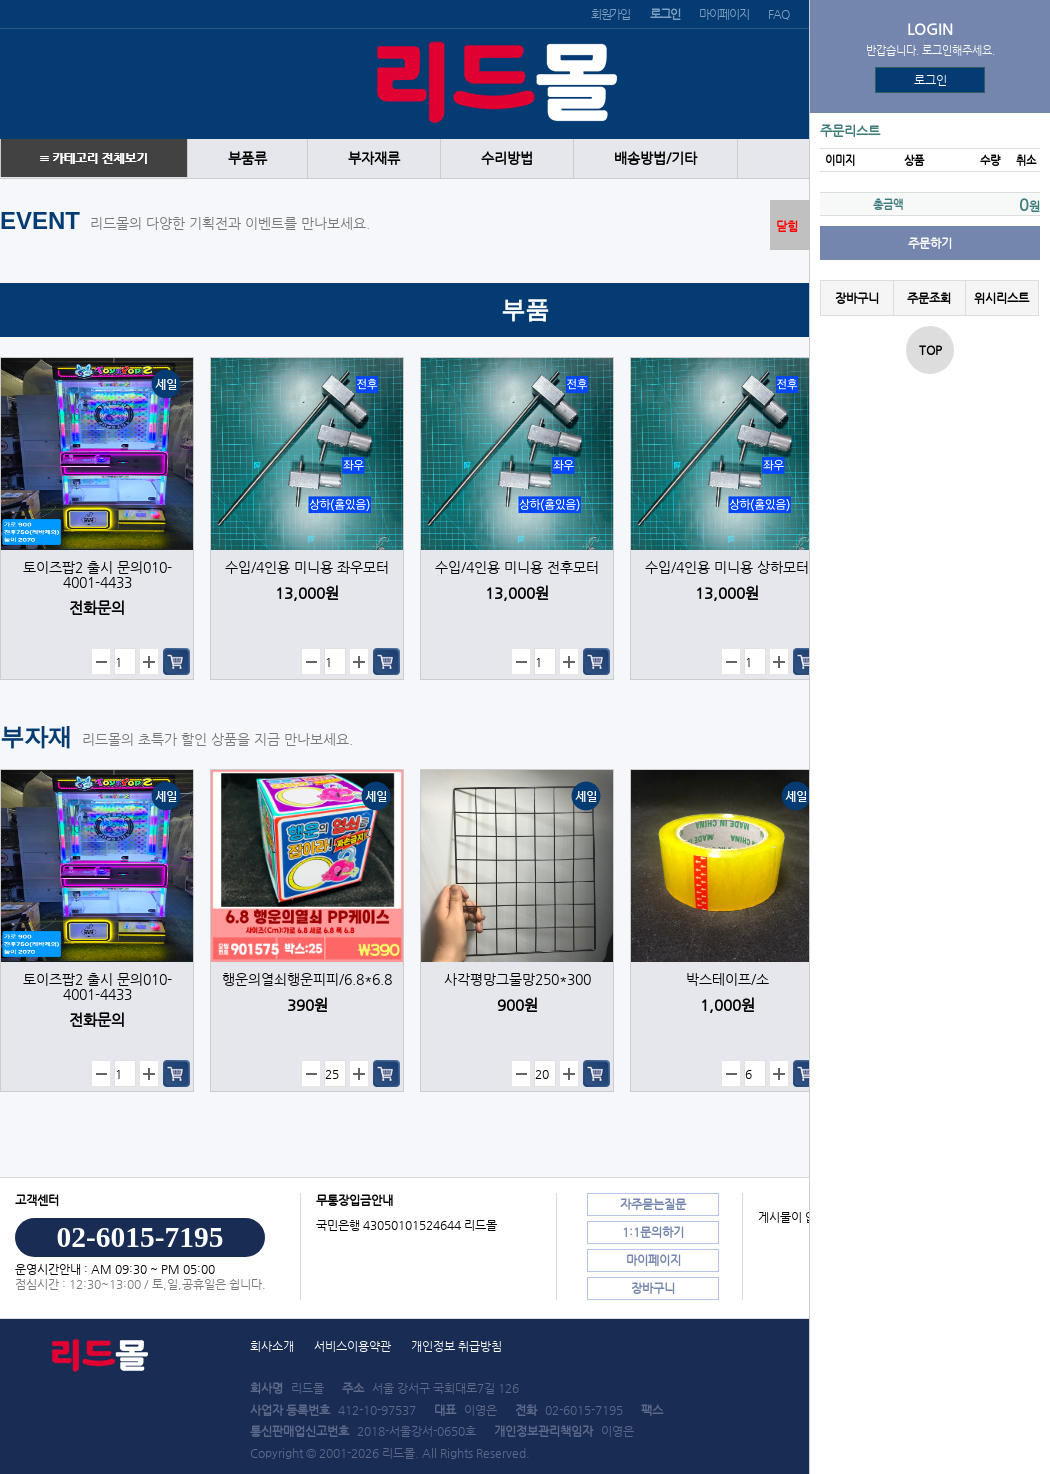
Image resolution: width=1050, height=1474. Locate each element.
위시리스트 (1001, 298)
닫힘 (787, 226)
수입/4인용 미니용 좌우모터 (307, 567)
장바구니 (857, 298)
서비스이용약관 (352, 1346)
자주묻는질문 (653, 1204)
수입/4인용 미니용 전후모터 (517, 567)
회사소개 (272, 1346)
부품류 (247, 158)
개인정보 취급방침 (456, 1346)
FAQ (778, 14)
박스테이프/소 (727, 979)
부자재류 (374, 158)
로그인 (930, 80)
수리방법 (507, 158)
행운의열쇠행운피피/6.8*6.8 (307, 979)
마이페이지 (723, 14)
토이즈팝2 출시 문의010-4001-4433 (97, 575)
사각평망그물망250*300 (517, 979)
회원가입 (610, 14)
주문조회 (929, 298)
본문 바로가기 (0, 0)
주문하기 (930, 243)
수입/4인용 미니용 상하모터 (727, 567)
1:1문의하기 (653, 1232)
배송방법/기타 (655, 158)
